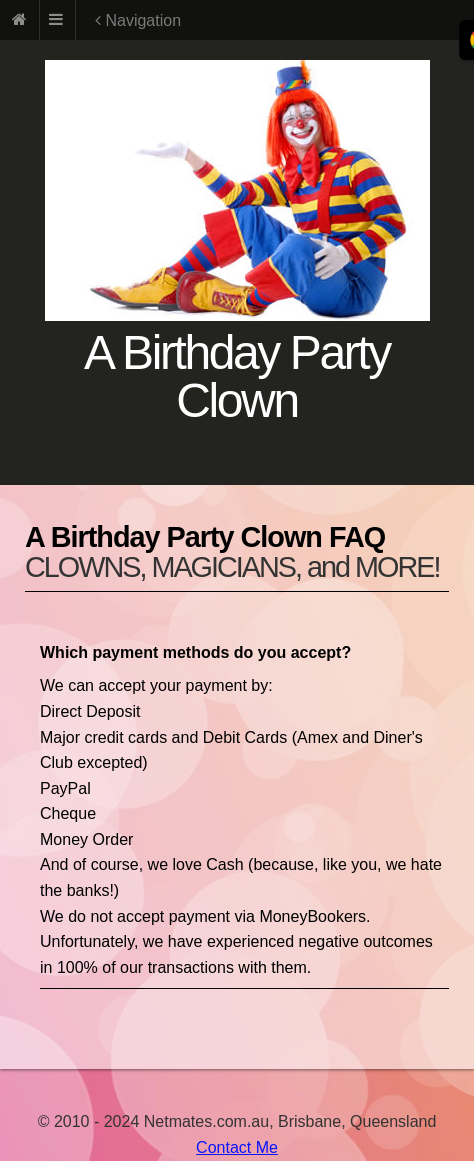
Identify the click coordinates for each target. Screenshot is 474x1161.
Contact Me (237, 1147)
